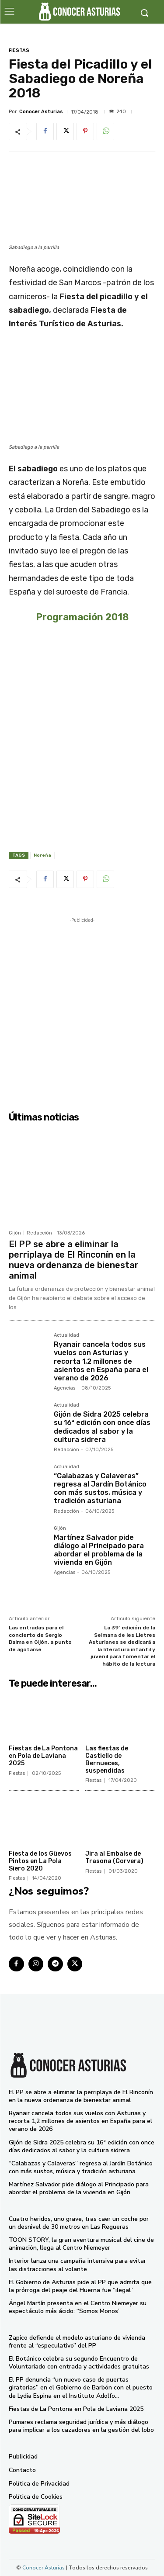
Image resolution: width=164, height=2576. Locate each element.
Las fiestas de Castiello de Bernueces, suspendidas (106, 1759)
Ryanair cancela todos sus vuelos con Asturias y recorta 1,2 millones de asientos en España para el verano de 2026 (101, 1361)
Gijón (15, 1233)
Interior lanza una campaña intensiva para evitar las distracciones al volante (77, 2265)
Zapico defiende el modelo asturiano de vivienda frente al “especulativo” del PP (77, 2342)
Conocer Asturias (41, 111)
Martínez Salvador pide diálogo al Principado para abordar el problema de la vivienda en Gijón (99, 1550)
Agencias (64, 1388)
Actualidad (66, 1335)
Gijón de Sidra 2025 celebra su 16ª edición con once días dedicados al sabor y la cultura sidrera (102, 1427)
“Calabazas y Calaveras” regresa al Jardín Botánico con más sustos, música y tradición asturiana (100, 1488)
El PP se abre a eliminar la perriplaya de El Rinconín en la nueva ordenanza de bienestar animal (74, 1260)
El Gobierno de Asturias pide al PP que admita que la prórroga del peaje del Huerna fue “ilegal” (80, 2286)
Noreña (42, 855)
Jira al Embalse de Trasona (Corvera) (114, 1857)
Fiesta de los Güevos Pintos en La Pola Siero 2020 (40, 1861)
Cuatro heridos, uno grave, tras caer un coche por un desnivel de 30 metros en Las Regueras (79, 2223)
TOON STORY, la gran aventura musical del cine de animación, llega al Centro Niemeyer (81, 2244)
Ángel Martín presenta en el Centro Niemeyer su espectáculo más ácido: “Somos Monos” (78, 2307)
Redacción (39, 1233)
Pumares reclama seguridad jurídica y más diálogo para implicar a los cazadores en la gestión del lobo (81, 2426)
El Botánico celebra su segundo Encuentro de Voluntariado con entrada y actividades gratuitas (79, 2363)
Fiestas (19, 50)
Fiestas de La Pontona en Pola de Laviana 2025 (43, 1756)
